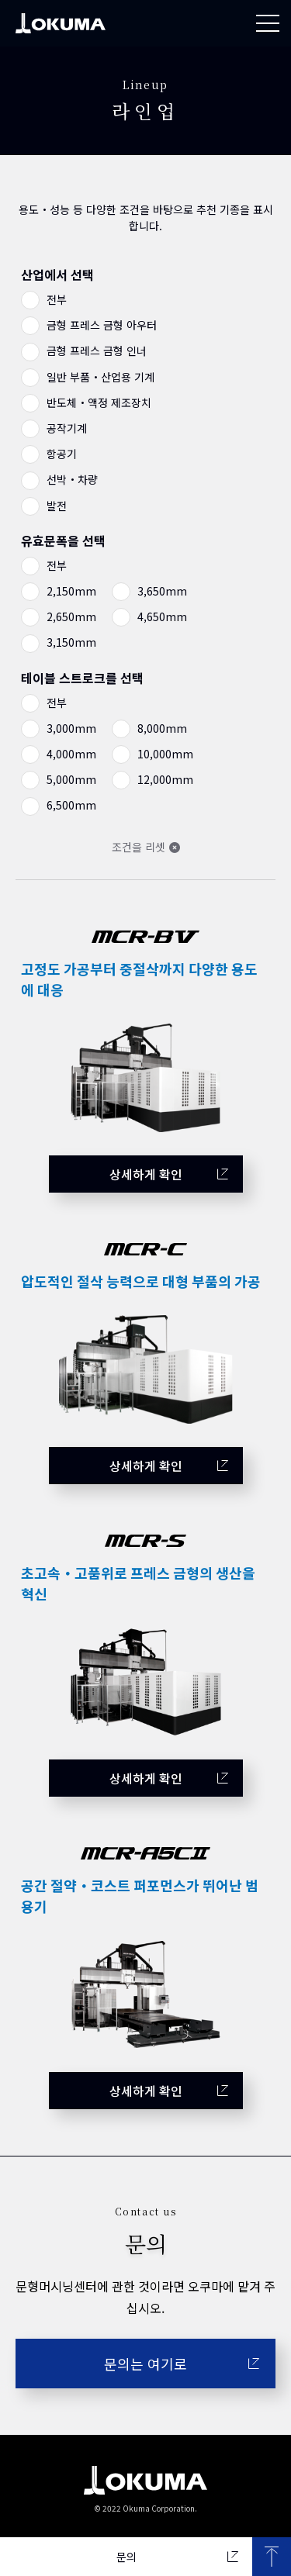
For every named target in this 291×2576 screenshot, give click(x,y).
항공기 (60, 453)
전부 (55, 299)
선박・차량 (70, 479)
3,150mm (69, 642)
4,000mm (69, 753)
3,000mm (69, 728)
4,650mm (160, 616)
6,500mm (69, 805)
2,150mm (69, 591)
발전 (55, 505)
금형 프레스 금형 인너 (95, 350)
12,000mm (163, 779)
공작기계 (65, 428)
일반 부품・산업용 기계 (98, 377)
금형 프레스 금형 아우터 (100, 325)
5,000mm (69, 779)
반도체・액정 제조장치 (97, 402)
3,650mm (160, 591)
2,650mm (69, 616)
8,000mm (160, 728)
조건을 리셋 (138, 847)
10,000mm (163, 753)
